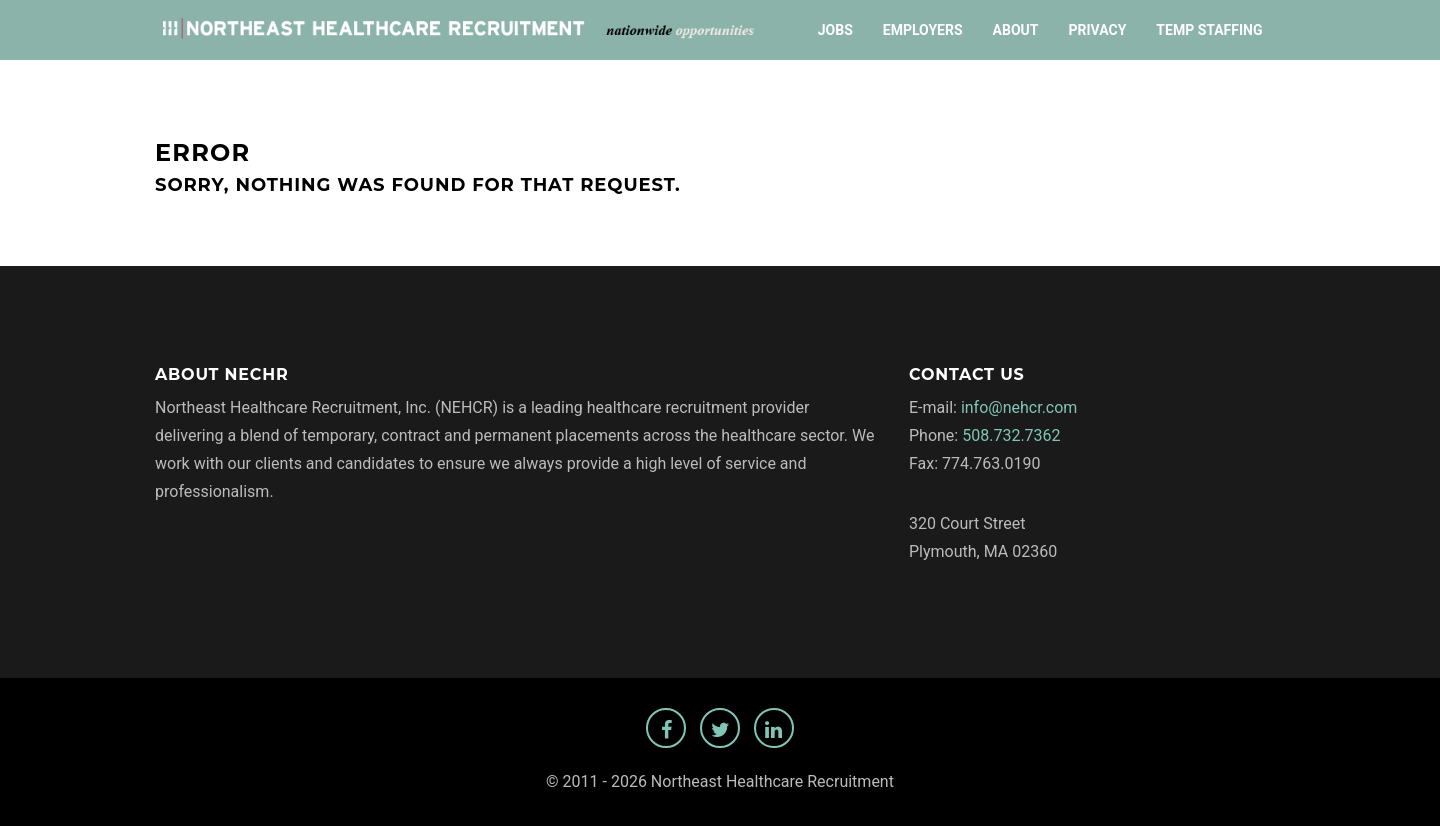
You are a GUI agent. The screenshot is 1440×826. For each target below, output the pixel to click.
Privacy (1097, 30)
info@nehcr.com (1019, 407)
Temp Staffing (1209, 30)
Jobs (835, 30)
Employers (923, 30)
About (1016, 30)
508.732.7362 (1011, 435)
